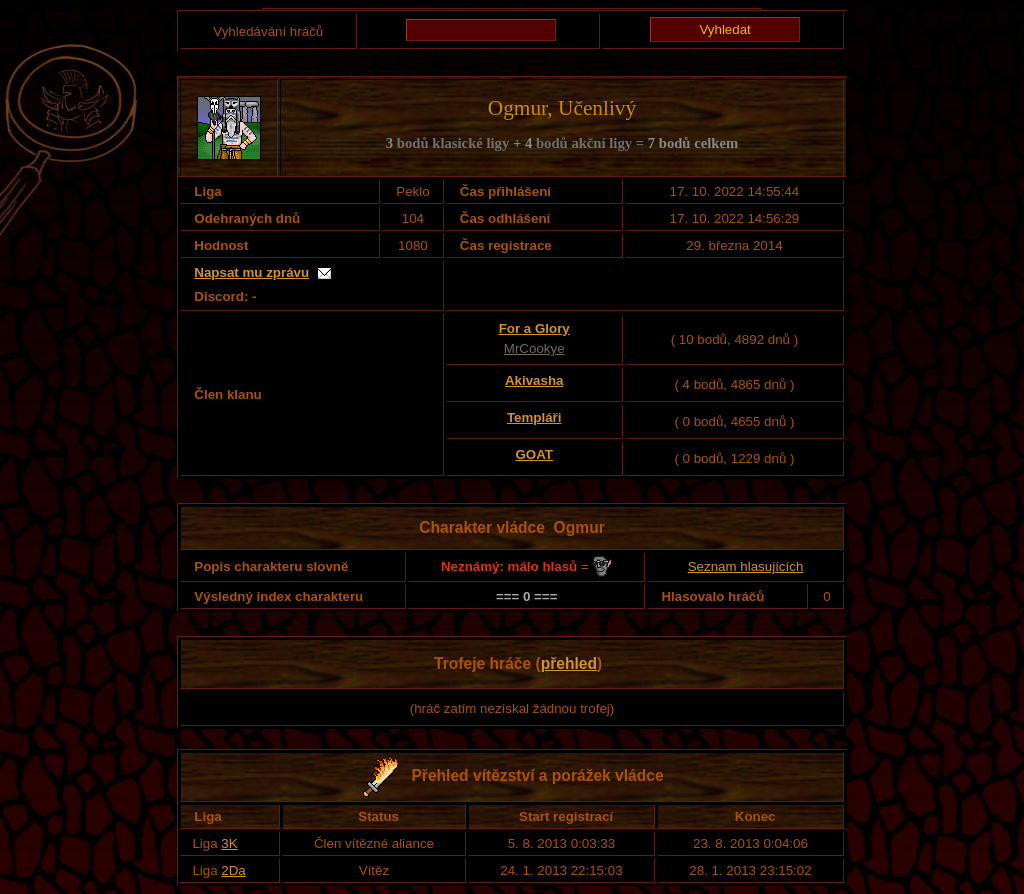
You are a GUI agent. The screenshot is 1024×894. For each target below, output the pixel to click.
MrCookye (534, 348)
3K (229, 843)
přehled (569, 663)
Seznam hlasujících (746, 566)
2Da (233, 870)
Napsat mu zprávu (251, 272)
